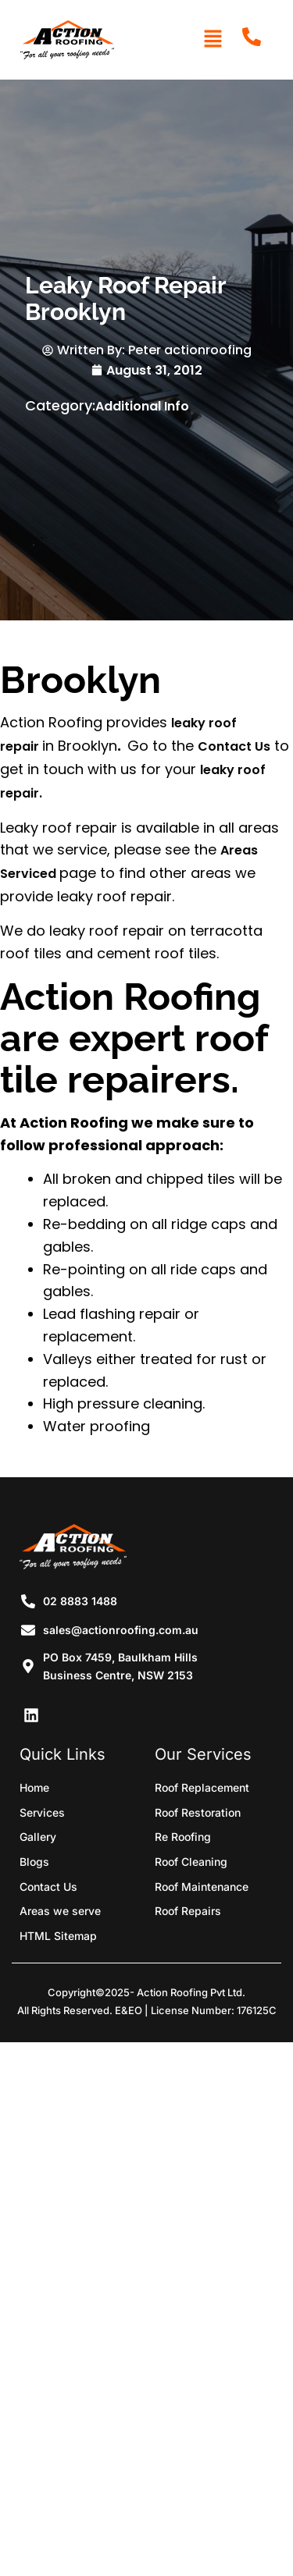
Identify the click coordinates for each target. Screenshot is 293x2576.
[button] (212, 40)
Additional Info (142, 406)
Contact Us (234, 746)
